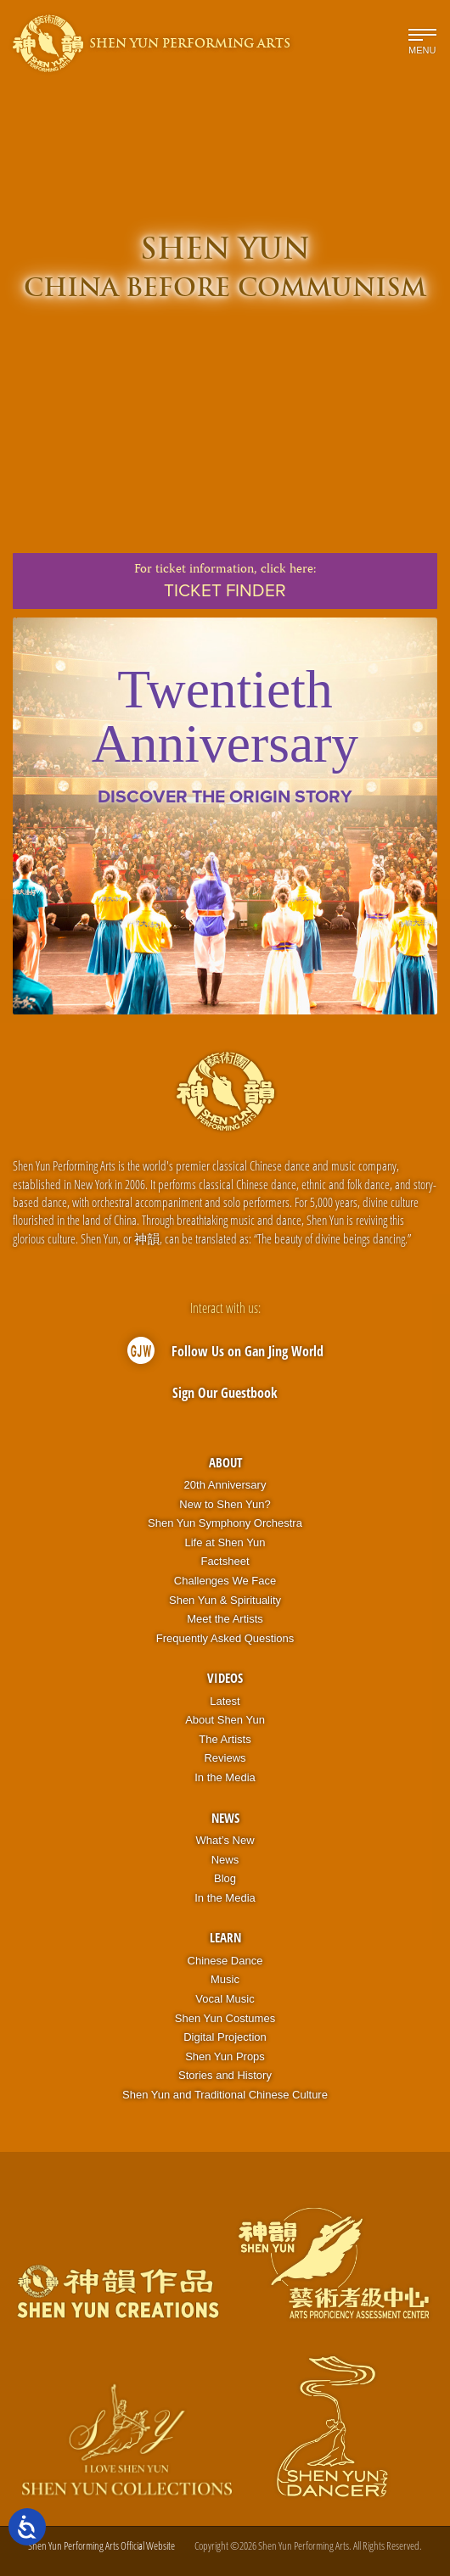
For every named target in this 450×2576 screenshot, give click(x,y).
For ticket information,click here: (225, 580)
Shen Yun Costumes (225, 2018)
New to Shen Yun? (224, 1504)
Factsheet (224, 1561)
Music (225, 1979)
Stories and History (225, 2075)
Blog (225, 1878)
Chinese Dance (225, 1960)
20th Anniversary (225, 1484)
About (225, 1462)
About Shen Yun (225, 1719)
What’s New (224, 1840)
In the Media (225, 1777)
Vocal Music (224, 1998)
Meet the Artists (225, 1618)
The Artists (224, 1739)
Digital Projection (225, 2037)
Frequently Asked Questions (225, 1638)
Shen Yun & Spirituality (225, 1600)
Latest (224, 1701)
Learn (225, 1937)
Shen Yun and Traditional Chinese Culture (225, 2094)
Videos (225, 1677)
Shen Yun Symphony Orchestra (225, 1523)
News (225, 1817)
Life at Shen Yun (224, 1542)
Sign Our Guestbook (225, 1392)
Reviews (224, 1758)
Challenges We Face (225, 1580)
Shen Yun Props (225, 2056)
